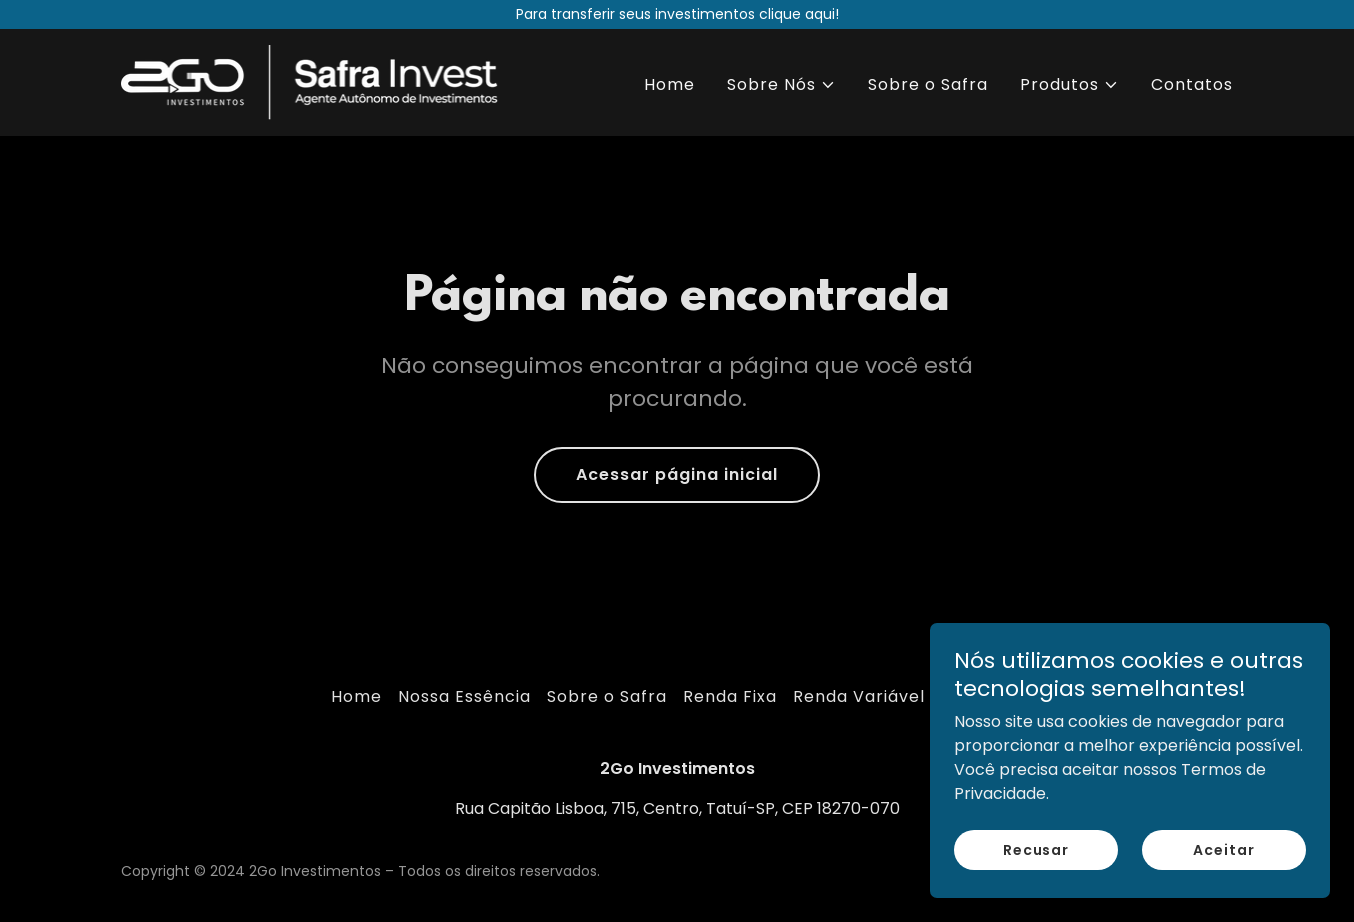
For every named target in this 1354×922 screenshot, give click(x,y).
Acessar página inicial (677, 474)
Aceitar (1223, 877)
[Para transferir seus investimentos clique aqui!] (677, 14)
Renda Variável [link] (859, 696)
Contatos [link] (1192, 84)
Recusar (1036, 877)
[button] (781, 85)
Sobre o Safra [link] (928, 84)
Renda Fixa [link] (730, 696)
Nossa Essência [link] (464, 696)
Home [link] (669, 84)
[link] (315, 81)
